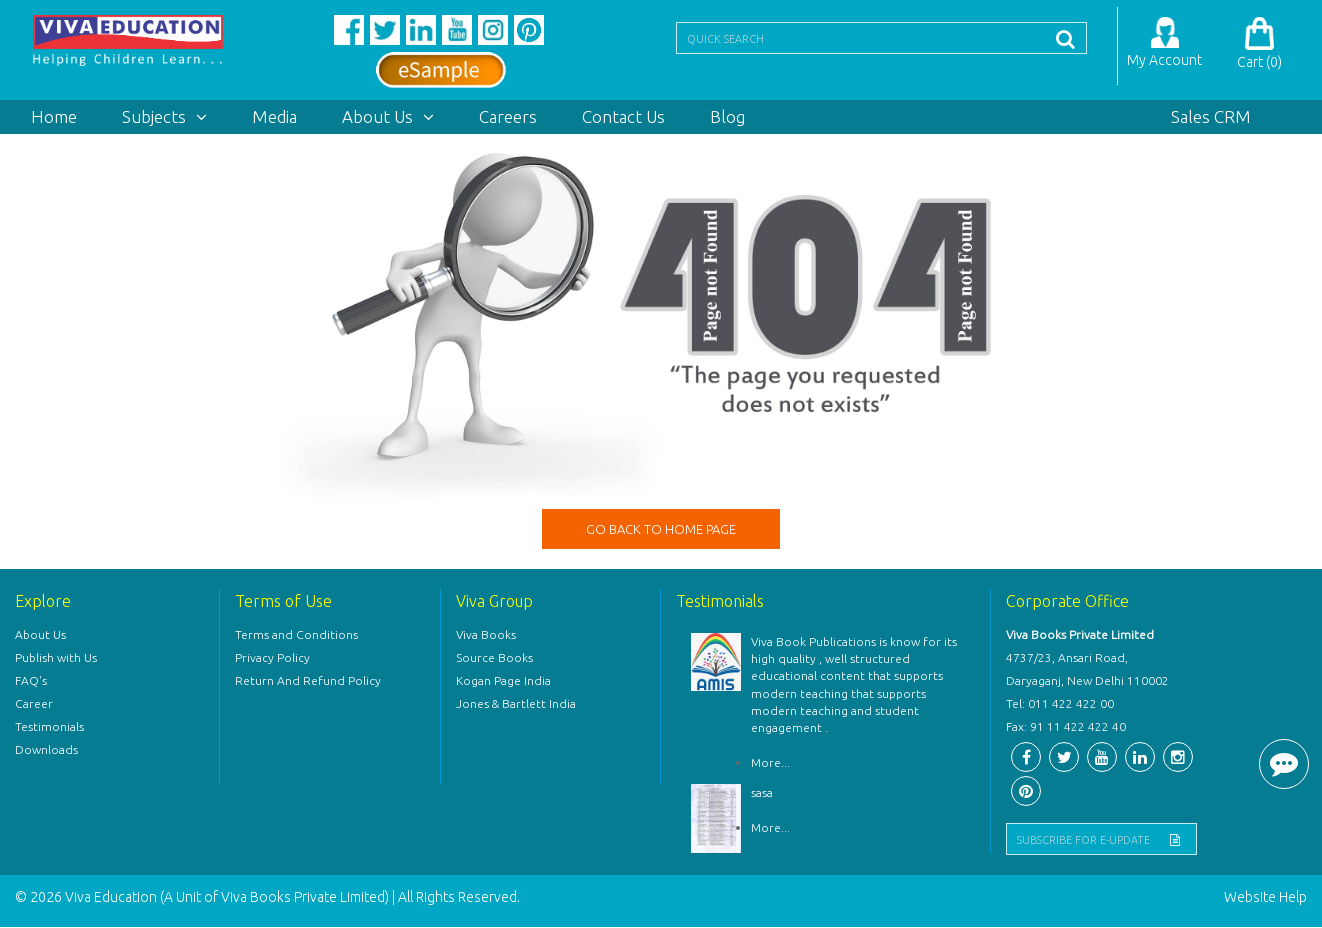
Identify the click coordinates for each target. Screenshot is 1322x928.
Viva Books (486, 635)
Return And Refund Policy (308, 681)
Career (34, 704)
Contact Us (623, 116)
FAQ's (31, 681)
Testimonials (49, 727)
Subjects (164, 116)
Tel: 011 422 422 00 (1060, 704)
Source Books (494, 658)
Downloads (46, 750)
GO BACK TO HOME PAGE (661, 529)
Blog (727, 116)
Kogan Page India (503, 681)
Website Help (1265, 898)
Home (54, 116)
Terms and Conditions (296, 635)
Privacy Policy (272, 658)
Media (274, 116)
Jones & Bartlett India (516, 704)
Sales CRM (1211, 116)
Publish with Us (56, 658)
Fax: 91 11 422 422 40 (1066, 727)
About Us (388, 116)
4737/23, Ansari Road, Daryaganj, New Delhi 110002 (1087, 670)
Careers (508, 116)
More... (770, 762)
